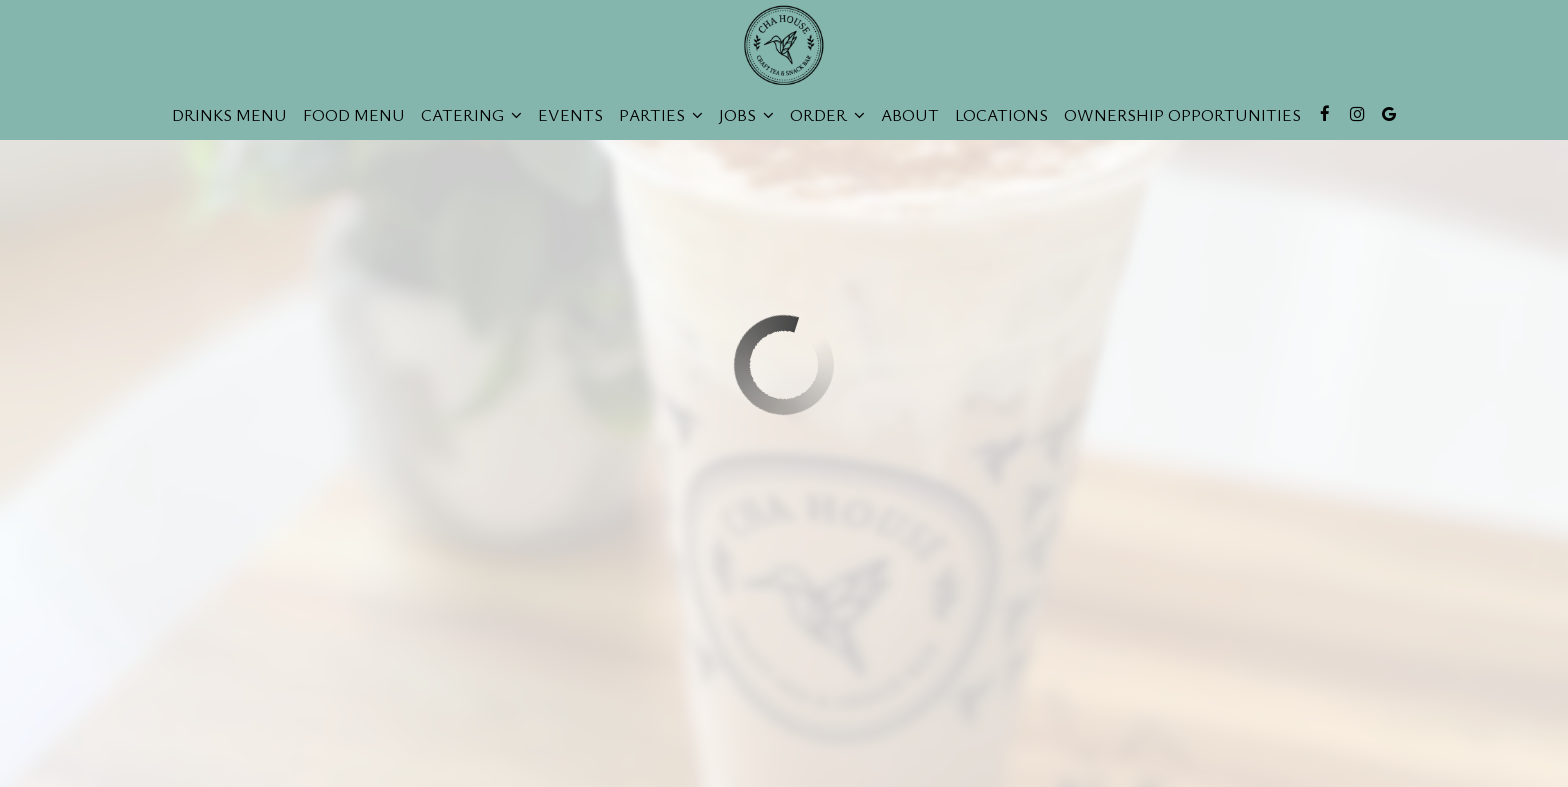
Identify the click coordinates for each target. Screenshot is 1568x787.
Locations (1001, 115)
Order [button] (827, 115)
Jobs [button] (746, 115)
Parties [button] (661, 115)
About (910, 115)
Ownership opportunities (1182, 115)
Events (570, 115)
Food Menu (354, 115)
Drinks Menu (229, 115)
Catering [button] (471, 115)
